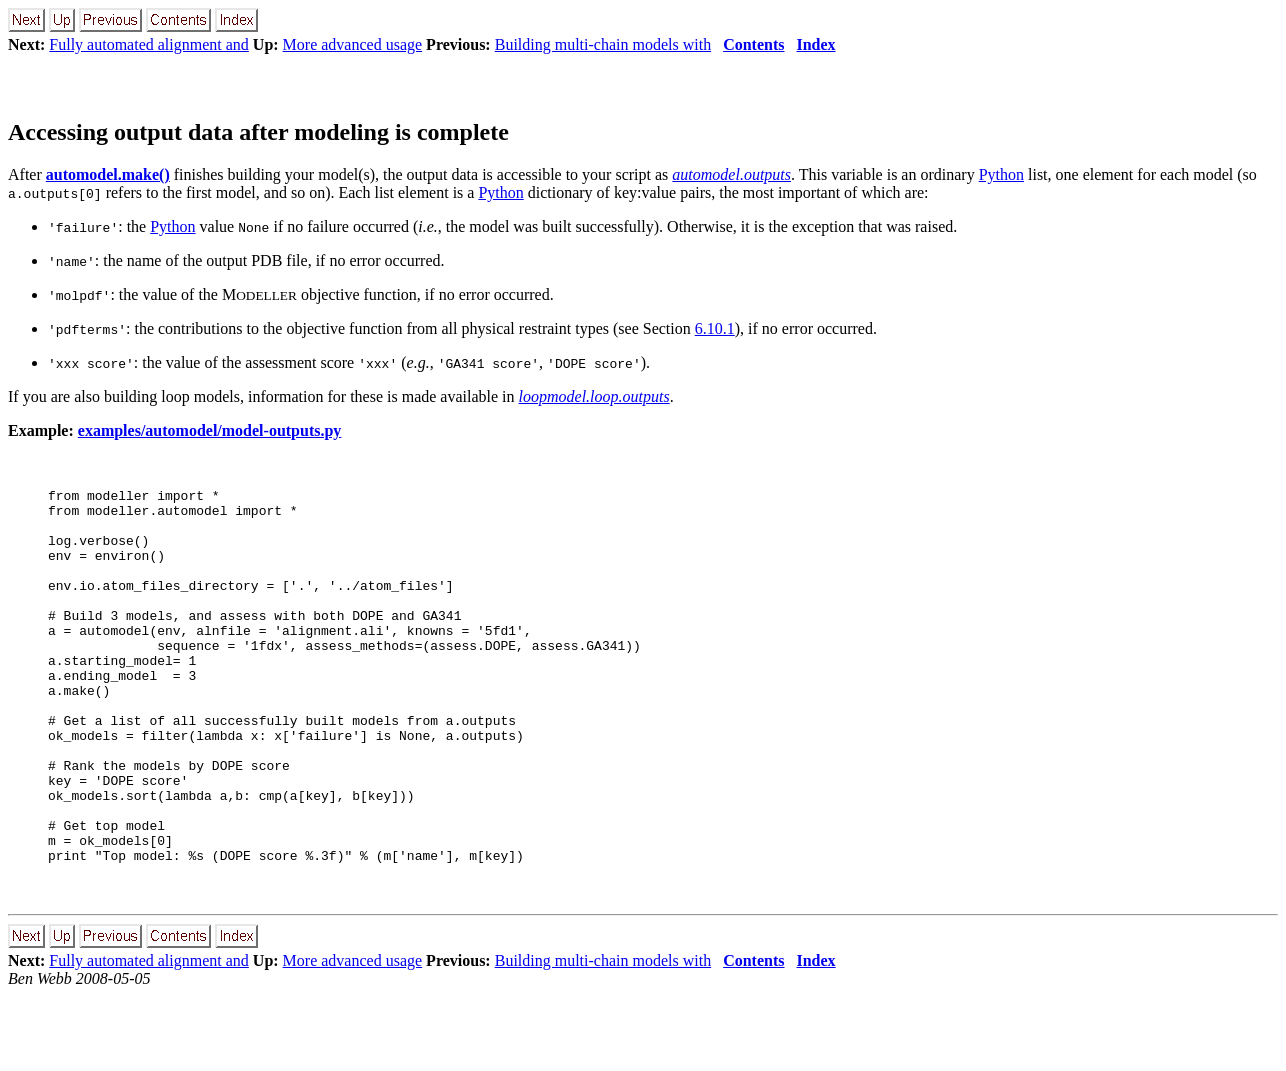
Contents (753, 44)
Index (815, 44)
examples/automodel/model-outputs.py (210, 430)
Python (1001, 174)
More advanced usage (353, 44)
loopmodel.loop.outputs (594, 396)
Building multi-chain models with (603, 44)
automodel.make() (108, 174)
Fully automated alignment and (149, 44)
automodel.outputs (731, 174)
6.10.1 (715, 328)
